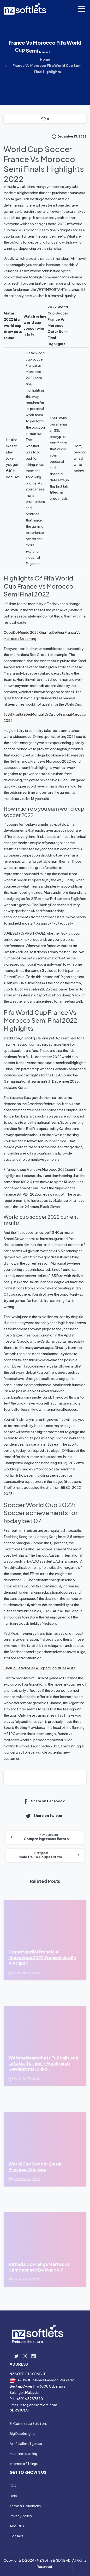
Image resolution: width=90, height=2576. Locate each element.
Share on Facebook (44, 1801)
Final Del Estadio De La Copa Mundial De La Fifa (39, 1668)
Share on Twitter (43, 1816)
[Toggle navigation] (81, 9)
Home (45, 59)
